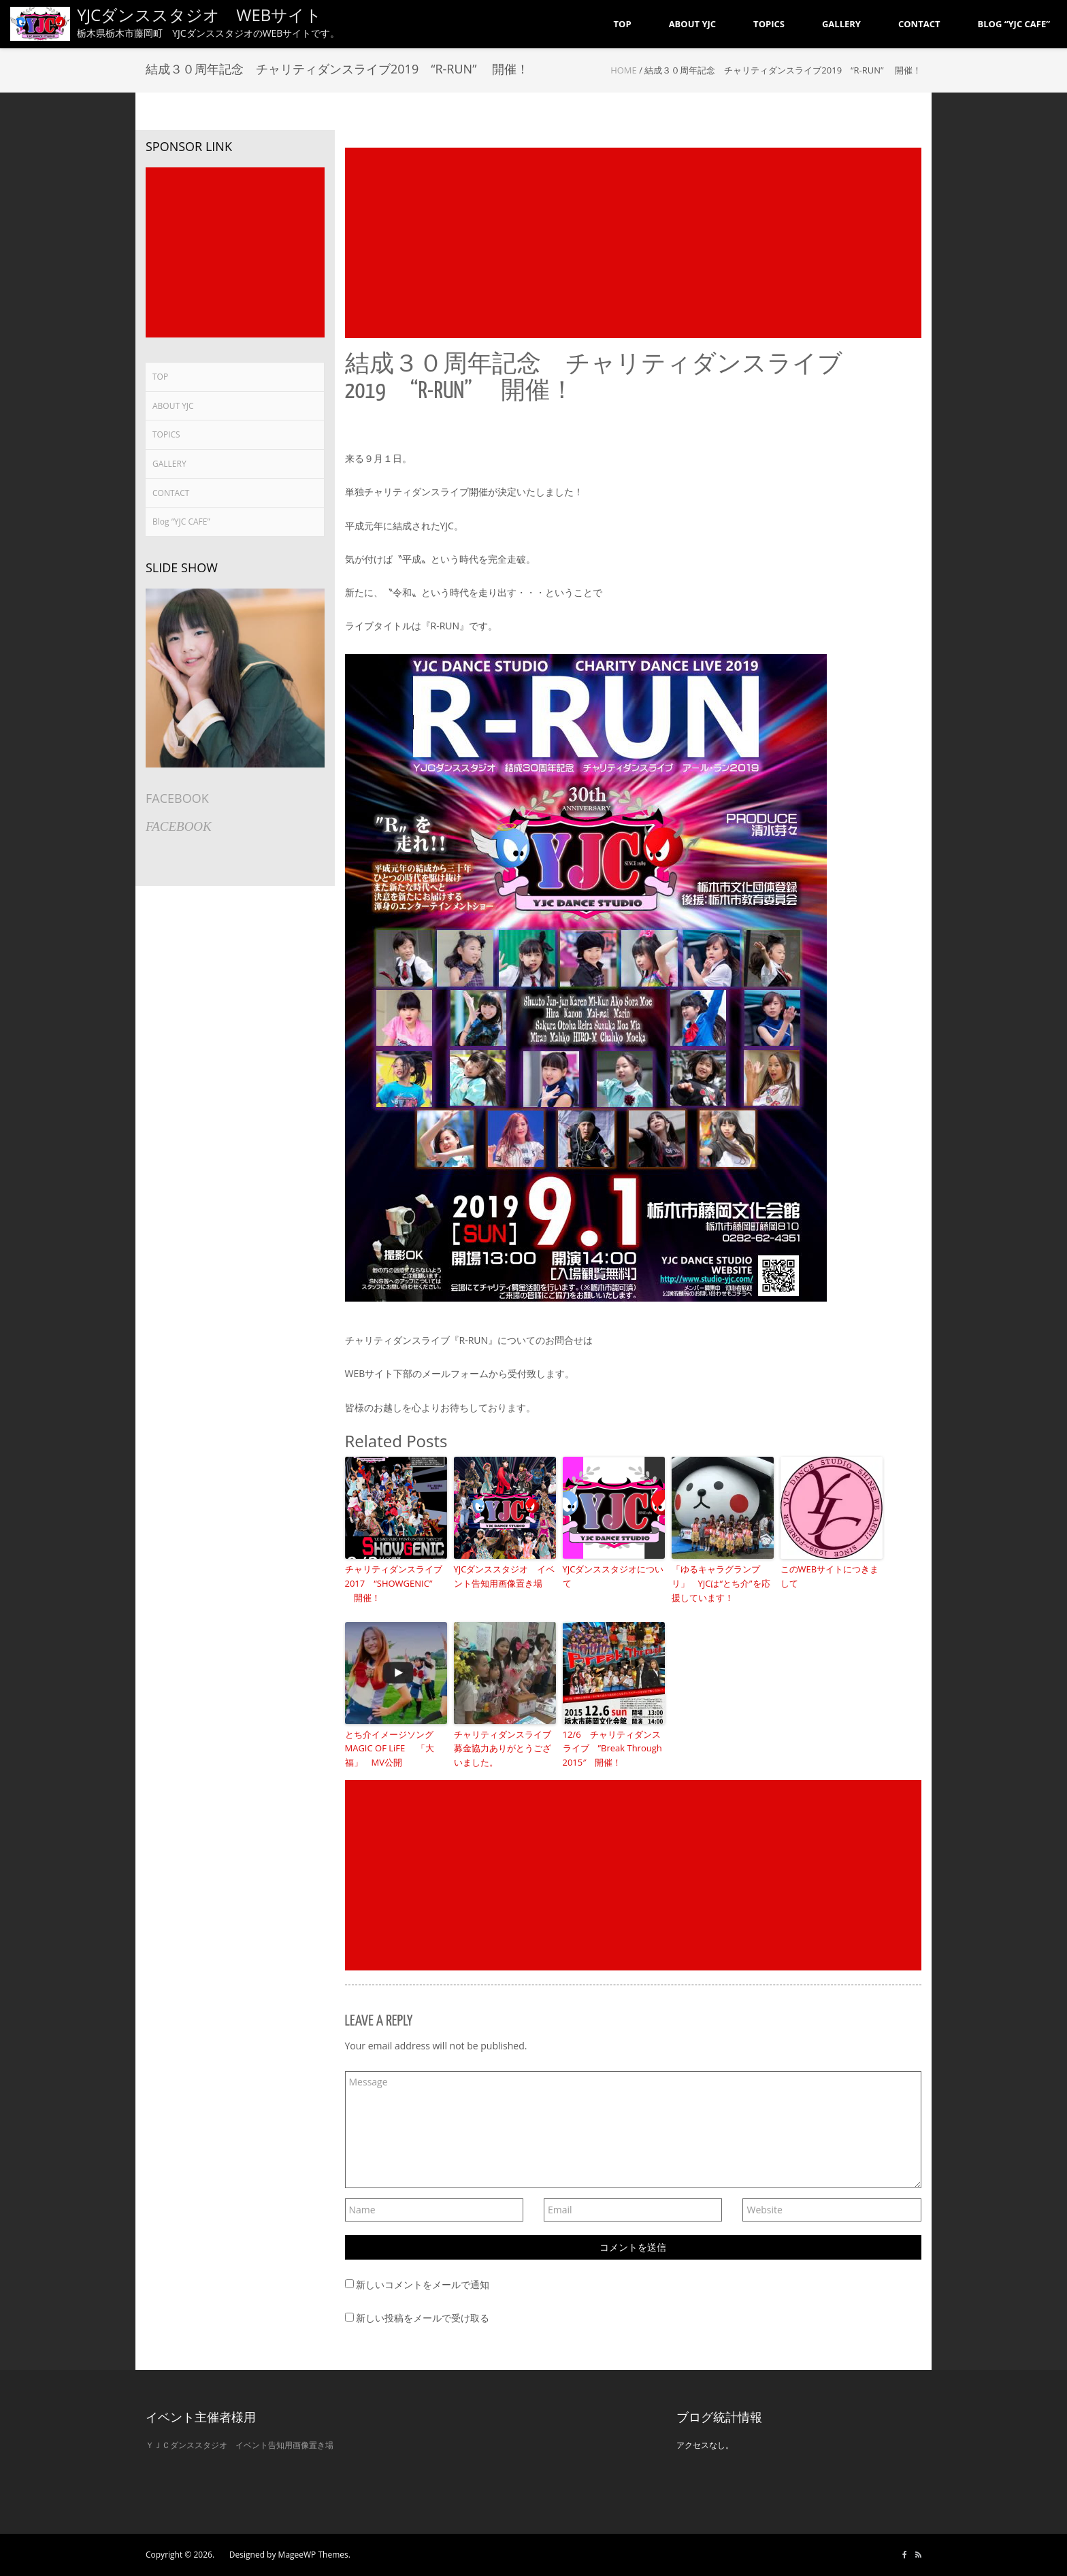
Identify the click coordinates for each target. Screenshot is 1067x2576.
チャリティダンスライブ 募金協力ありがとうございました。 (505, 1748)
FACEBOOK (177, 798)
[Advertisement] (633, 243)
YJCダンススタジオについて (613, 1576)
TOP (160, 376)
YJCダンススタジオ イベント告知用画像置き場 (504, 1576)
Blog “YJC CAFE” (181, 521)
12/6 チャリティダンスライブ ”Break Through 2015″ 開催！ (612, 1748)
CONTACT (170, 493)
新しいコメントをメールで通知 (422, 2284)
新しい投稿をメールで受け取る (422, 2317)
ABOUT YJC (173, 406)
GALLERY (169, 463)
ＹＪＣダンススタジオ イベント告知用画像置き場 (239, 2445)
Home (623, 70)
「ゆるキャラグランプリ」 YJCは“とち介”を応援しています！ (721, 1583)
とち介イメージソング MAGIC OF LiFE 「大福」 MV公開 (393, 1748)
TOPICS (166, 434)
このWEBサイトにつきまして (830, 1576)
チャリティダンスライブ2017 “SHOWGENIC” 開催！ (393, 1583)
